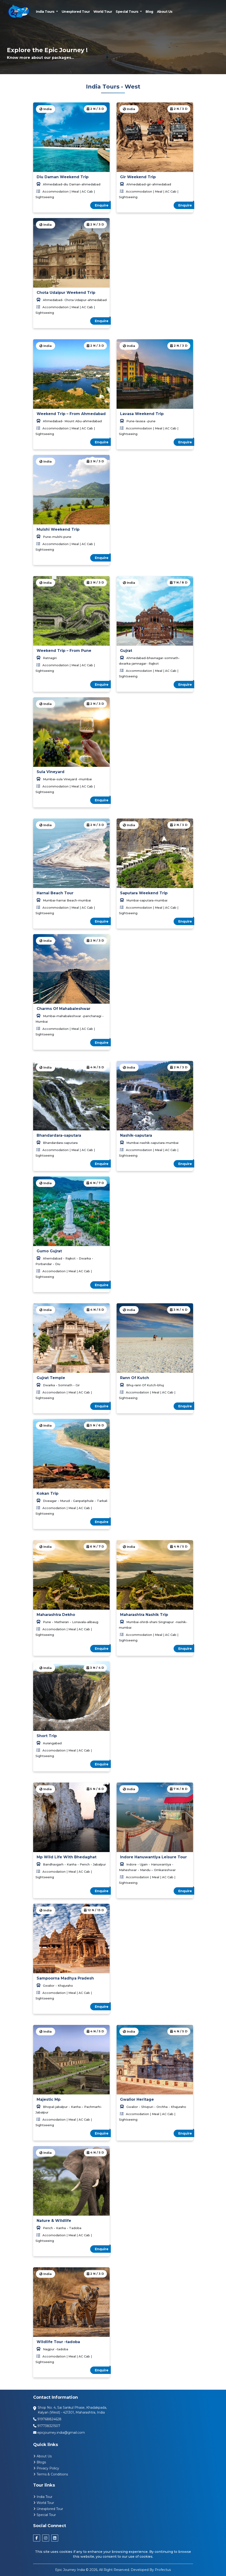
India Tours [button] (45, 12)
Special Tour (46, 2515)
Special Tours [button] (127, 12)
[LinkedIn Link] (54, 2538)
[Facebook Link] (36, 2538)
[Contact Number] (49, 2419)
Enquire (101, 205)
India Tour (44, 2497)
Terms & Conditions (52, 2474)
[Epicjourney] (18, 12)
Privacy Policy (48, 2468)
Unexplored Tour (76, 12)
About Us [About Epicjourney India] (164, 12)
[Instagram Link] (45, 2538)
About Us (44, 2456)
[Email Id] (61, 2432)
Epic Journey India (70, 2570)
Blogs (41, 2462)
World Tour (102, 12)
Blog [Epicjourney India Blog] (149, 12)
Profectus (163, 2570)
